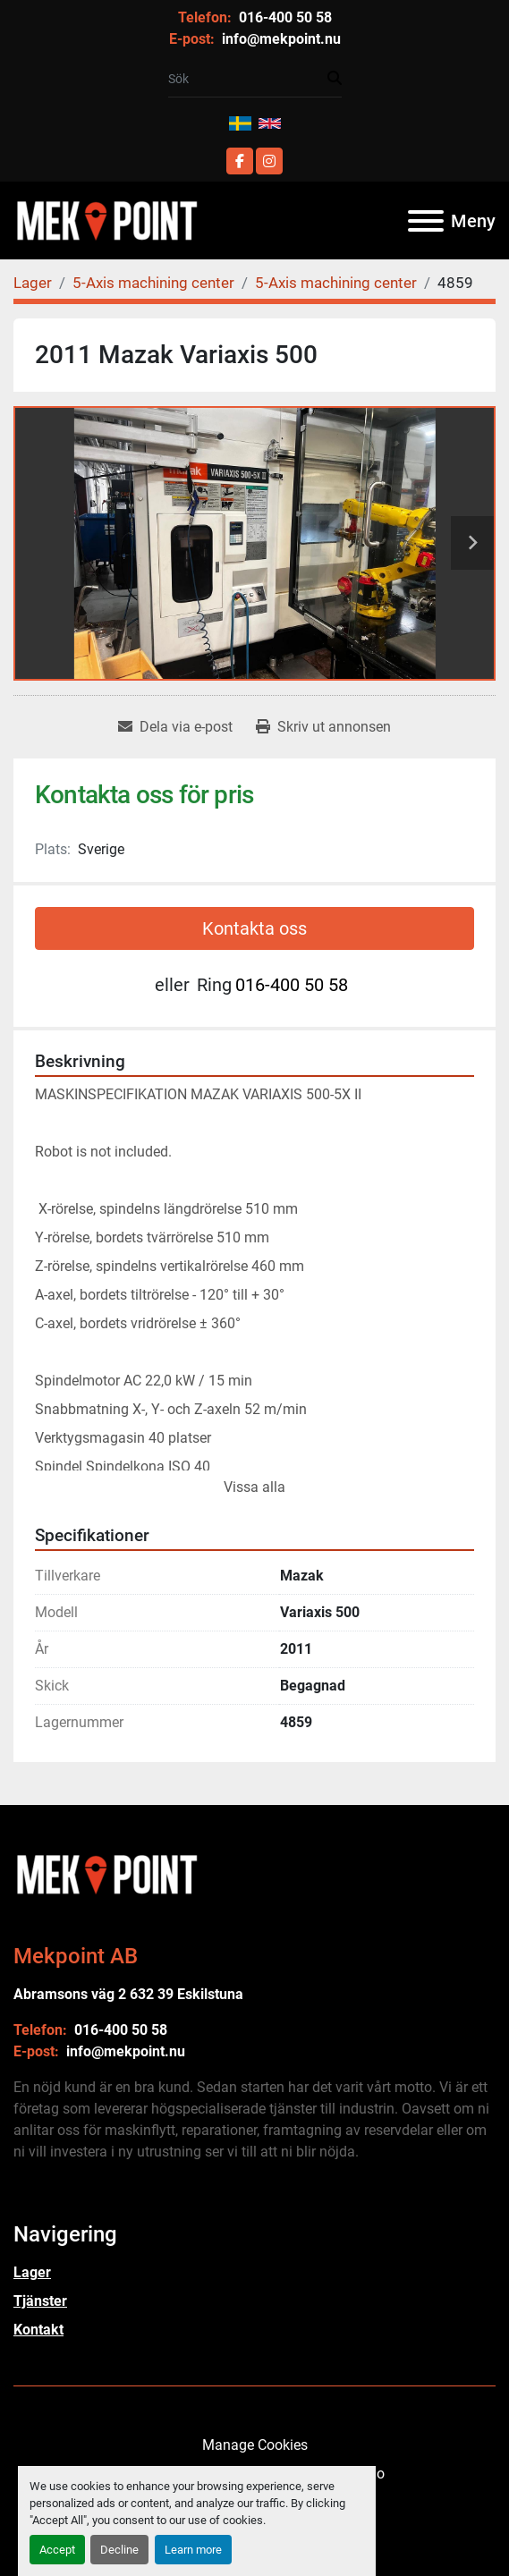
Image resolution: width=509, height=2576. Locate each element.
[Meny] (426, 221)
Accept (57, 2549)
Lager (32, 2272)
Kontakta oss (254, 928)
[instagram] (269, 161)
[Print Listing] (323, 727)
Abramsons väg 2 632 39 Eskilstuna (128, 1994)
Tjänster (40, 2300)
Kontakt (38, 2329)
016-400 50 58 (283, 17)
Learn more (193, 2549)
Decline (119, 2549)
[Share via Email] (175, 727)
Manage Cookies (255, 2444)
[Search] (247, 79)
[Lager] (32, 283)
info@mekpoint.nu (279, 38)
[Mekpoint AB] (106, 1873)
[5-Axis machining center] (153, 283)
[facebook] (239, 161)
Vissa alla (254, 1487)
